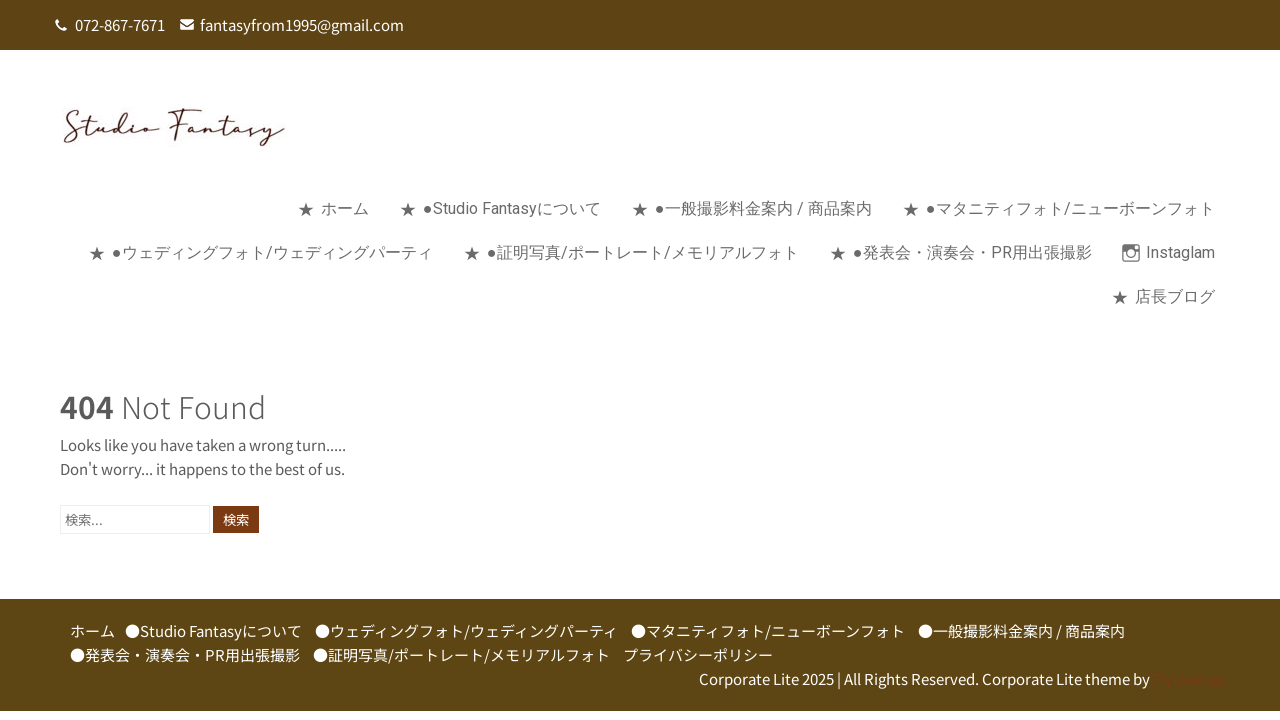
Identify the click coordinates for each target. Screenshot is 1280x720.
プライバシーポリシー (698, 654)
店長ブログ (1175, 296)
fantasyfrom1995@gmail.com (302, 24)
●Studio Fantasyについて (512, 208)
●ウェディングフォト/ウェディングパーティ (272, 252)
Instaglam (1180, 252)
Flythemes (1187, 678)
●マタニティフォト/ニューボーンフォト (1070, 208)
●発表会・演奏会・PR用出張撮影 (972, 252)
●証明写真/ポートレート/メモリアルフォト (643, 252)
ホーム (345, 208)
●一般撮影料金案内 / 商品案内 (763, 208)
